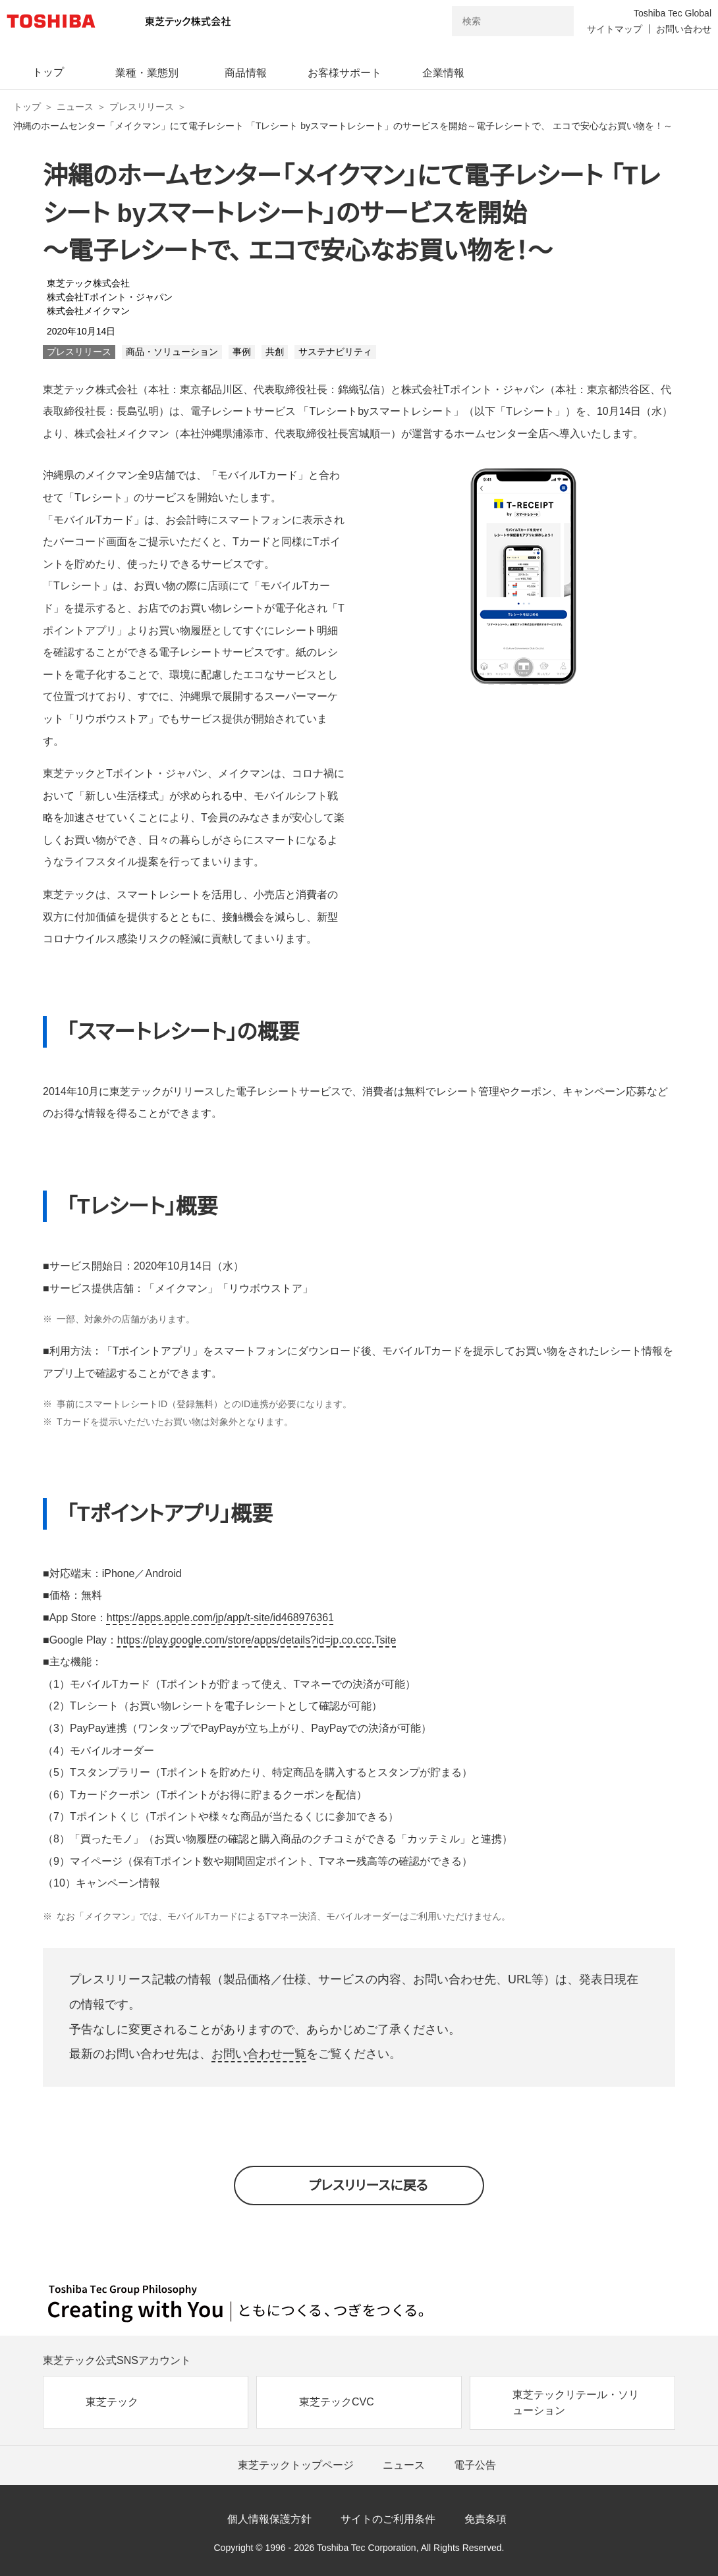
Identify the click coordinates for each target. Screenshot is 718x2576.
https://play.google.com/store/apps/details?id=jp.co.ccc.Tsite (256, 1640)
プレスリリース (141, 106)
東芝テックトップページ (296, 2465)
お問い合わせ (683, 29)
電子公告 (475, 2465)
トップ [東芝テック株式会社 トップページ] (27, 106)
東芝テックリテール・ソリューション (575, 2402)
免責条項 (485, 2519)
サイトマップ (614, 29)
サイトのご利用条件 (388, 2519)
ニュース (75, 106)
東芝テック (112, 2401)
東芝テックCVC (336, 2401)
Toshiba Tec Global (672, 13)
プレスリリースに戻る (368, 2185)
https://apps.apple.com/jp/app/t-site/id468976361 (220, 1617)
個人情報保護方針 (269, 2519)
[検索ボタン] (555, 21)
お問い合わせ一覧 (258, 2053)
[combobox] (494, 21)
